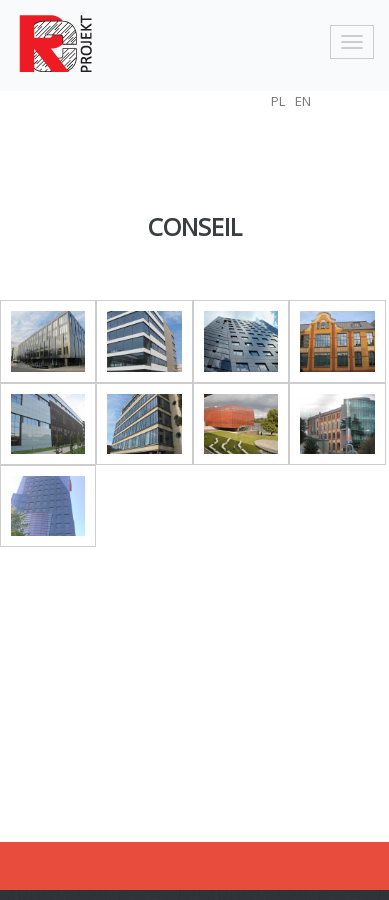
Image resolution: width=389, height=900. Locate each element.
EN (303, 101)
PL (278, 101)
